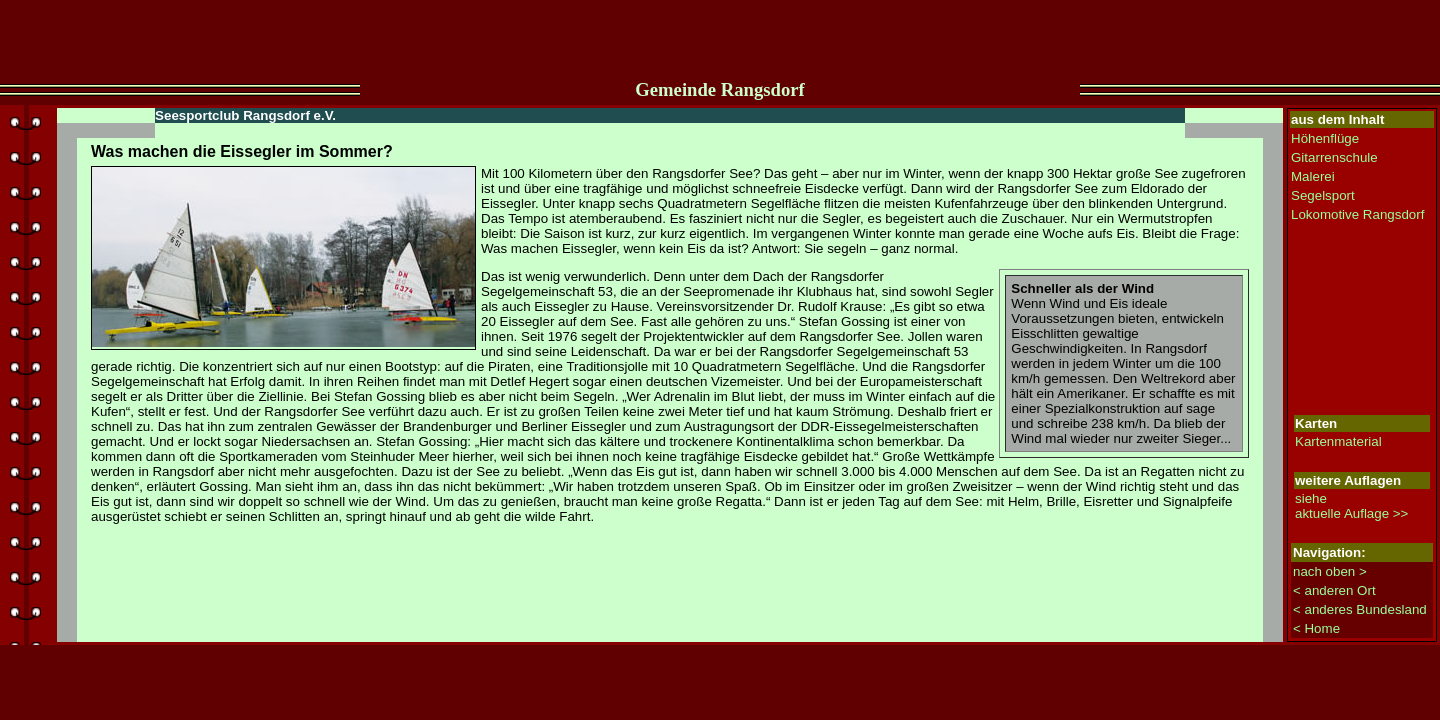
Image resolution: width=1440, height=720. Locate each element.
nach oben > (1330, 571)
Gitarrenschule (1334, 157)
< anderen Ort (1334, 590)
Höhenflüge (1325, 138)
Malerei (1313, 176)
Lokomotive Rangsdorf (1357, 214)
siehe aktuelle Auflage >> (1351, 506)
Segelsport (1323, 195)
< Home (1316, 628)
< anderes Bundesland (1360, 609)
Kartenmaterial (1338, 441)
